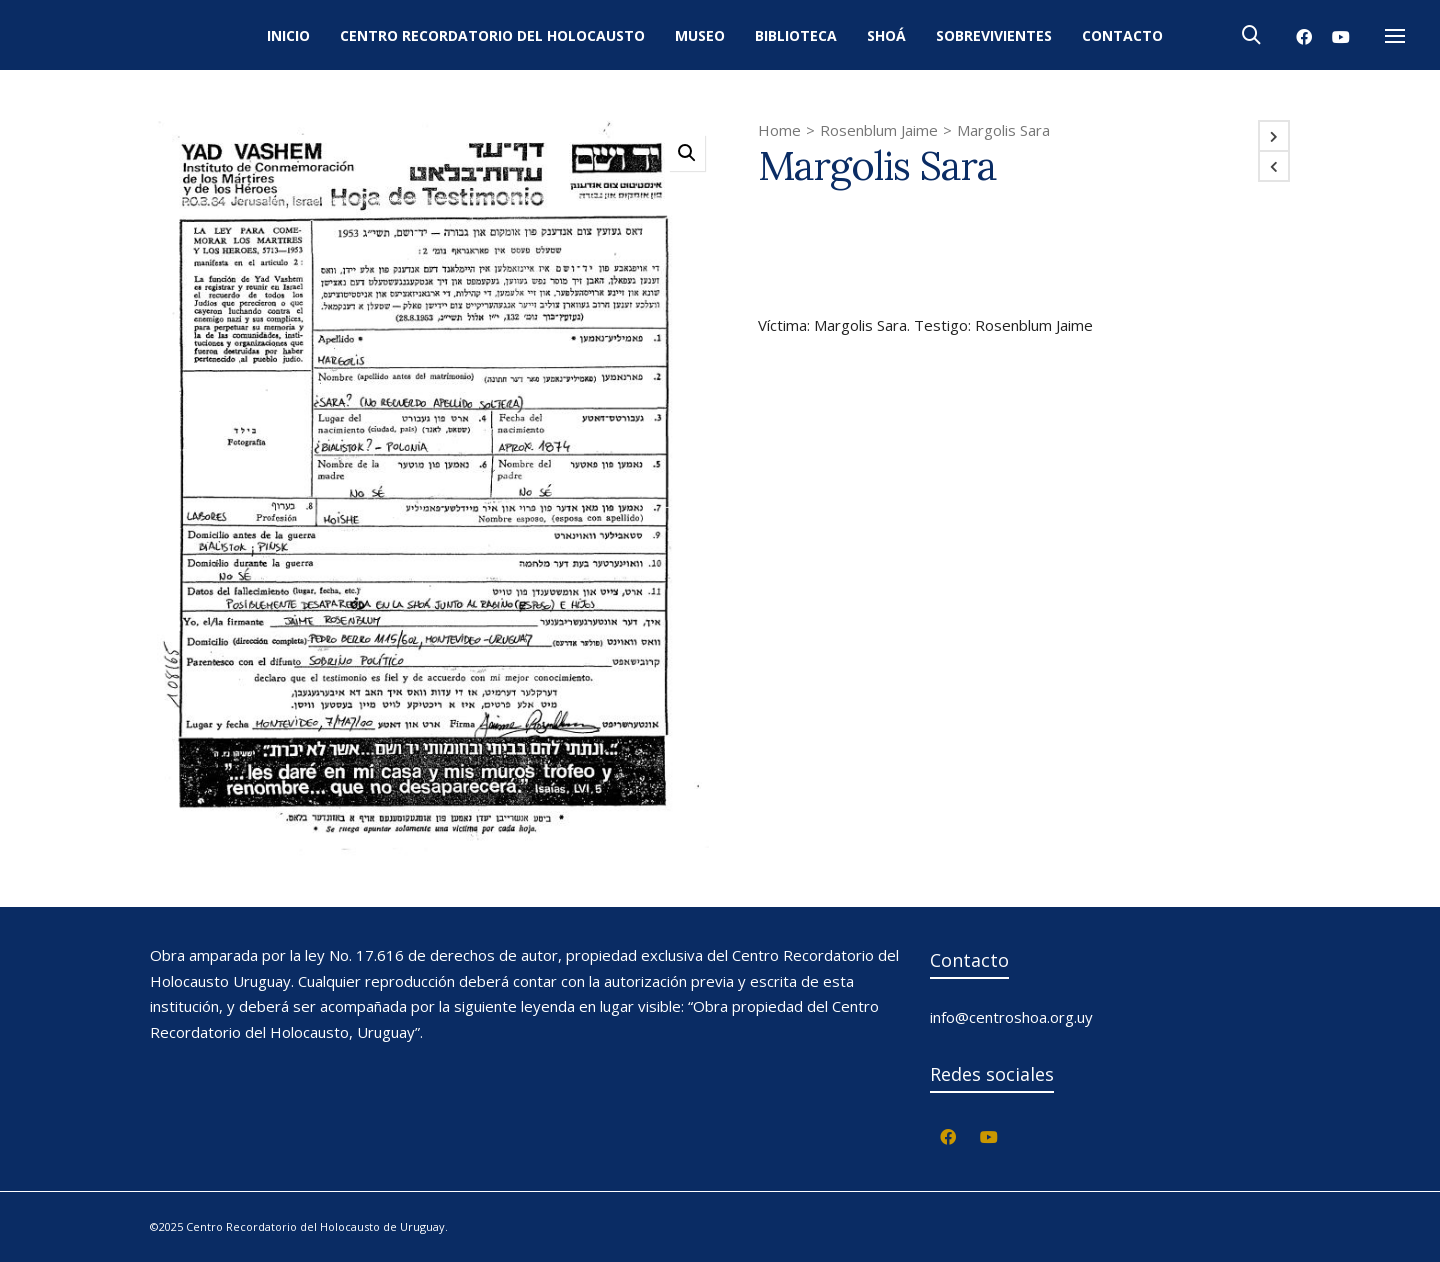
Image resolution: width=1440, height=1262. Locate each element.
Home (779, 130)
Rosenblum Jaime (879, 130)
